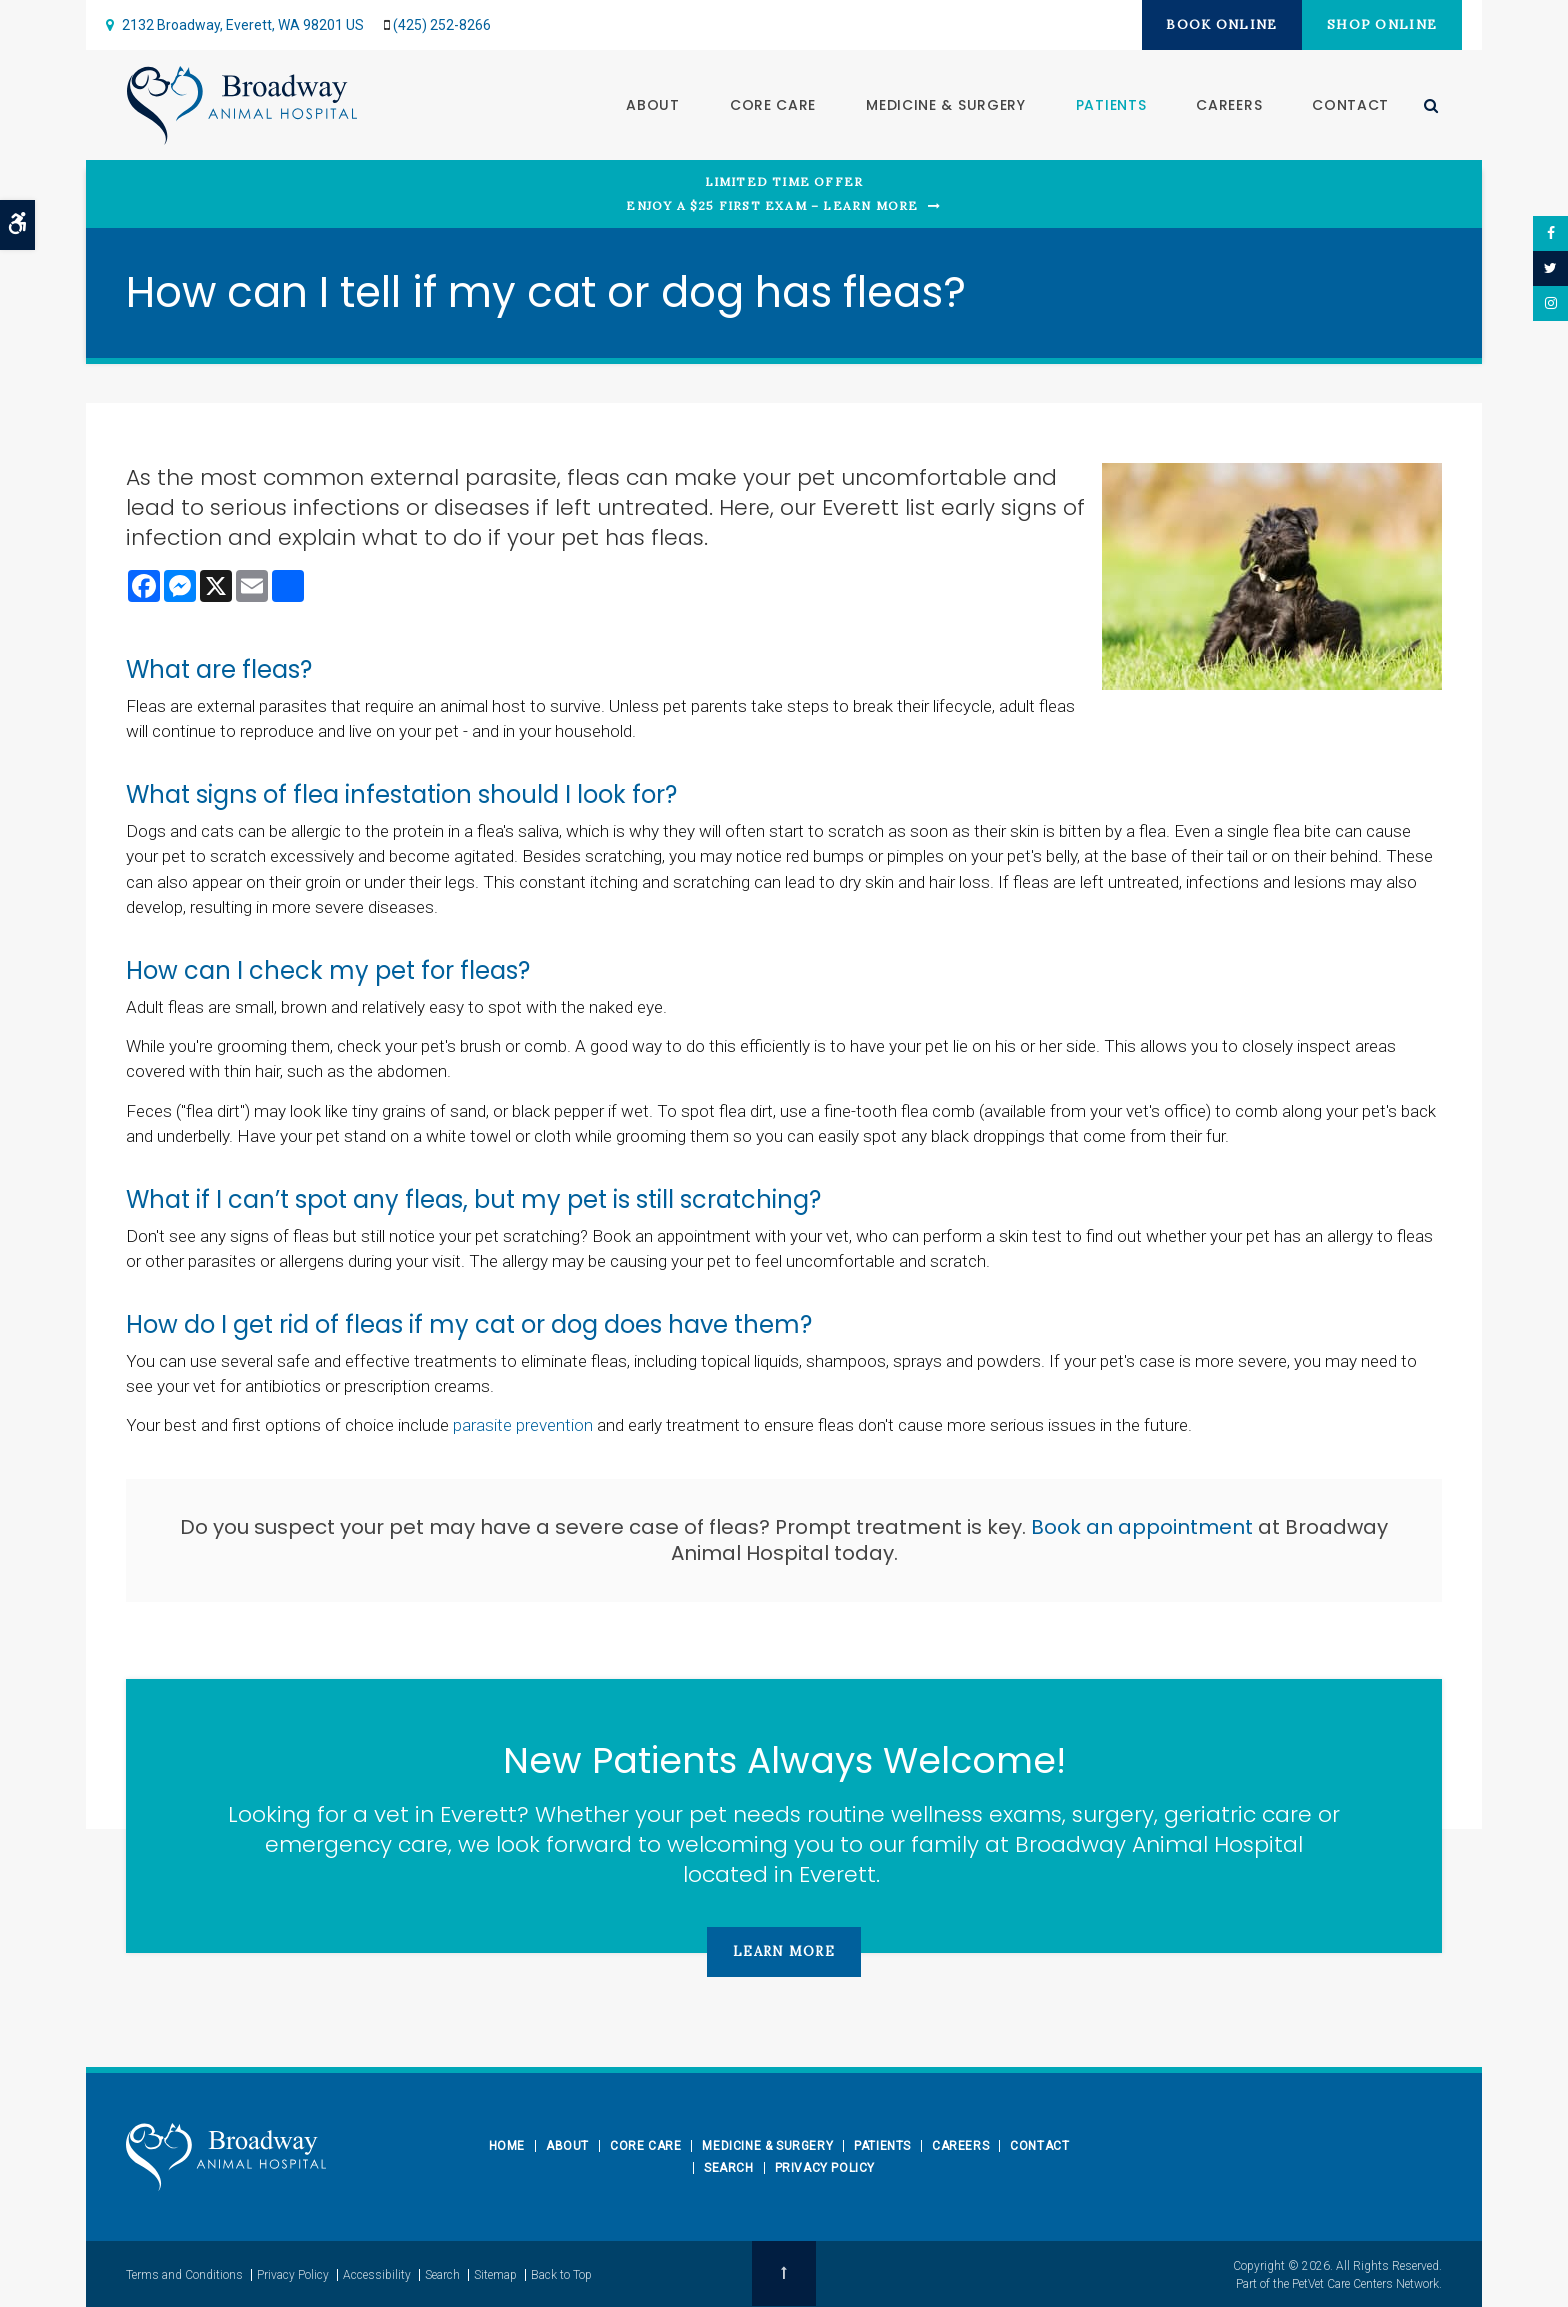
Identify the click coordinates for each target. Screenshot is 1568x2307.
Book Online (1214, 24)
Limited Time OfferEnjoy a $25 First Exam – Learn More (772, 193)
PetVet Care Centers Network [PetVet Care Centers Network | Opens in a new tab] (1365, 2283)
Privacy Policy (825, 2168)
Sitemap (495, 2274)
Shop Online (1380, 24)
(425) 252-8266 (442, 25)
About (652, 105)
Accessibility (377, 2274)
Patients (1110, 105)
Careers (1228, 105)
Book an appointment (1142, 1527)
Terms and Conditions (184, 2274)
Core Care (772, 105)
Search (729, 2168)
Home (507, 2146)
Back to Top (561, 2274)
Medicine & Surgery (945, 105)
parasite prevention (523, 1425)
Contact (1349, 105)
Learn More (784, 1951)
